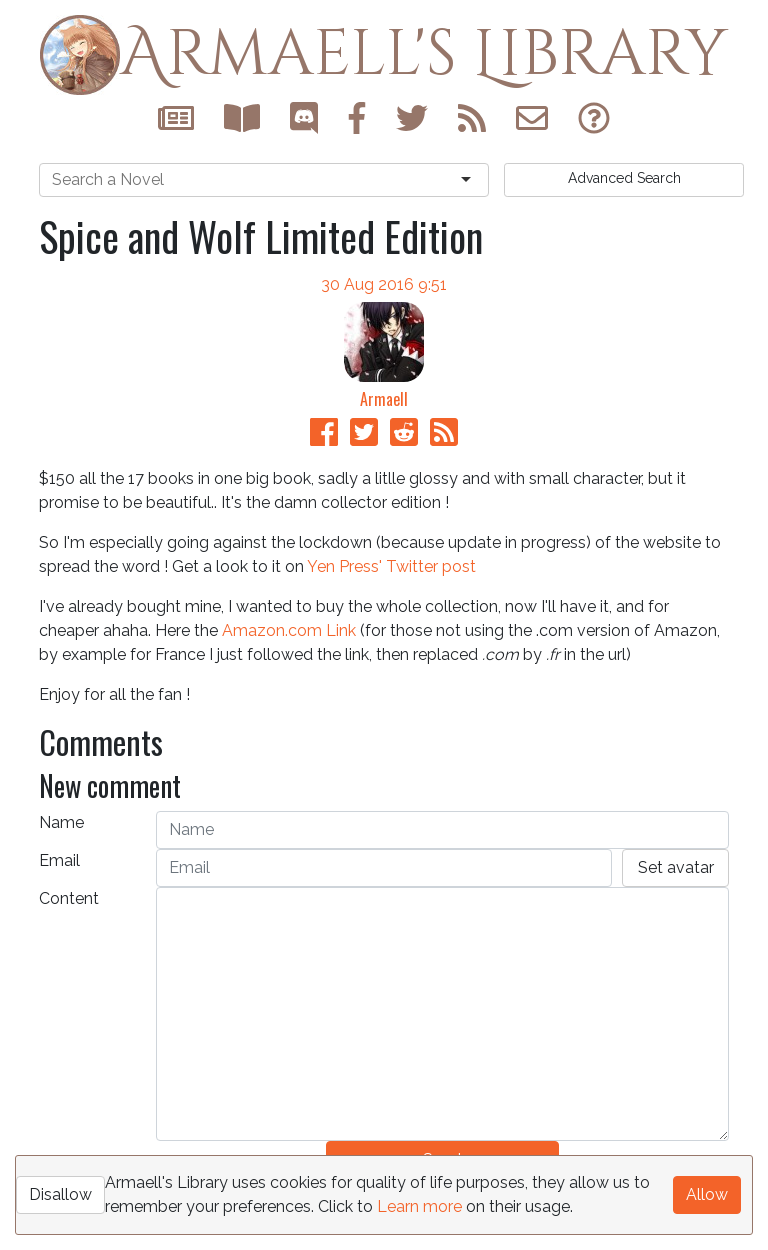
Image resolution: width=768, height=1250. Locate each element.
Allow (707, 1194)
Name (61, 822)
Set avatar (676, 867)
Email (59, 860)
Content (69, 898)
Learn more (419, 1206)
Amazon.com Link (289, 630)
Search (624, 178)
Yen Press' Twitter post (391, 566)
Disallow (60, 1194)
